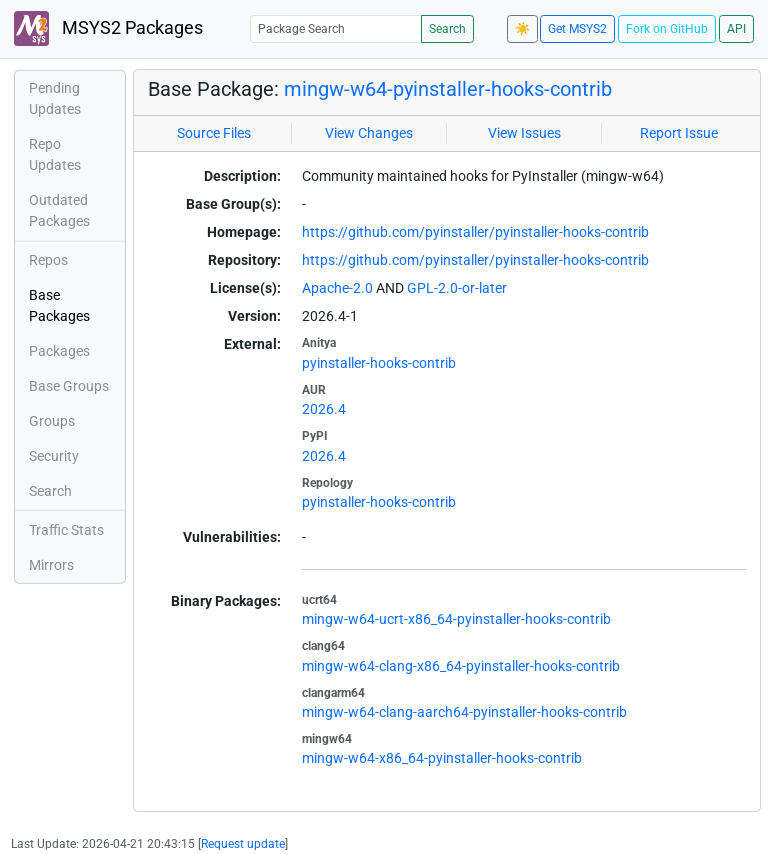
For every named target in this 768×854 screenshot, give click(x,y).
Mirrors (51, 565)
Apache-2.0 (337, 288)
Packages (59, 351)
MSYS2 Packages (108, 28)
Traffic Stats (66, 530)
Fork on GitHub (667, 29)
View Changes (369, 133)
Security (54, 456)
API (736, 29)
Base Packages (59, 305)
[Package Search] (336, 28)
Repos (48, 260)
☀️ (522, 29)
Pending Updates (55, 98)
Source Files (214, 133)
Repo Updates (55, 154)
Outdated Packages (59, 210)
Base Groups (69, 386)
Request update (243, 844)
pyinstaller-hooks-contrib (379, 363)
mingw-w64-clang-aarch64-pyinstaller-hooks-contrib (464, 712)
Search (447, 29)
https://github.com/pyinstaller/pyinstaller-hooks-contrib (475, 232)
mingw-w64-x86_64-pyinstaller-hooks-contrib (442, 758)
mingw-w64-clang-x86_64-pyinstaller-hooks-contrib (461, 666)
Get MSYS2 (577, 29)
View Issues (524, 133)
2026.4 (324, 409)
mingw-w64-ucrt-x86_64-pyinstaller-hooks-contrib (456, 619)
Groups (52, 421)
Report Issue (679, 133)
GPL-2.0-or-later (457, 288)
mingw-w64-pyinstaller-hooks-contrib (448, 89)
